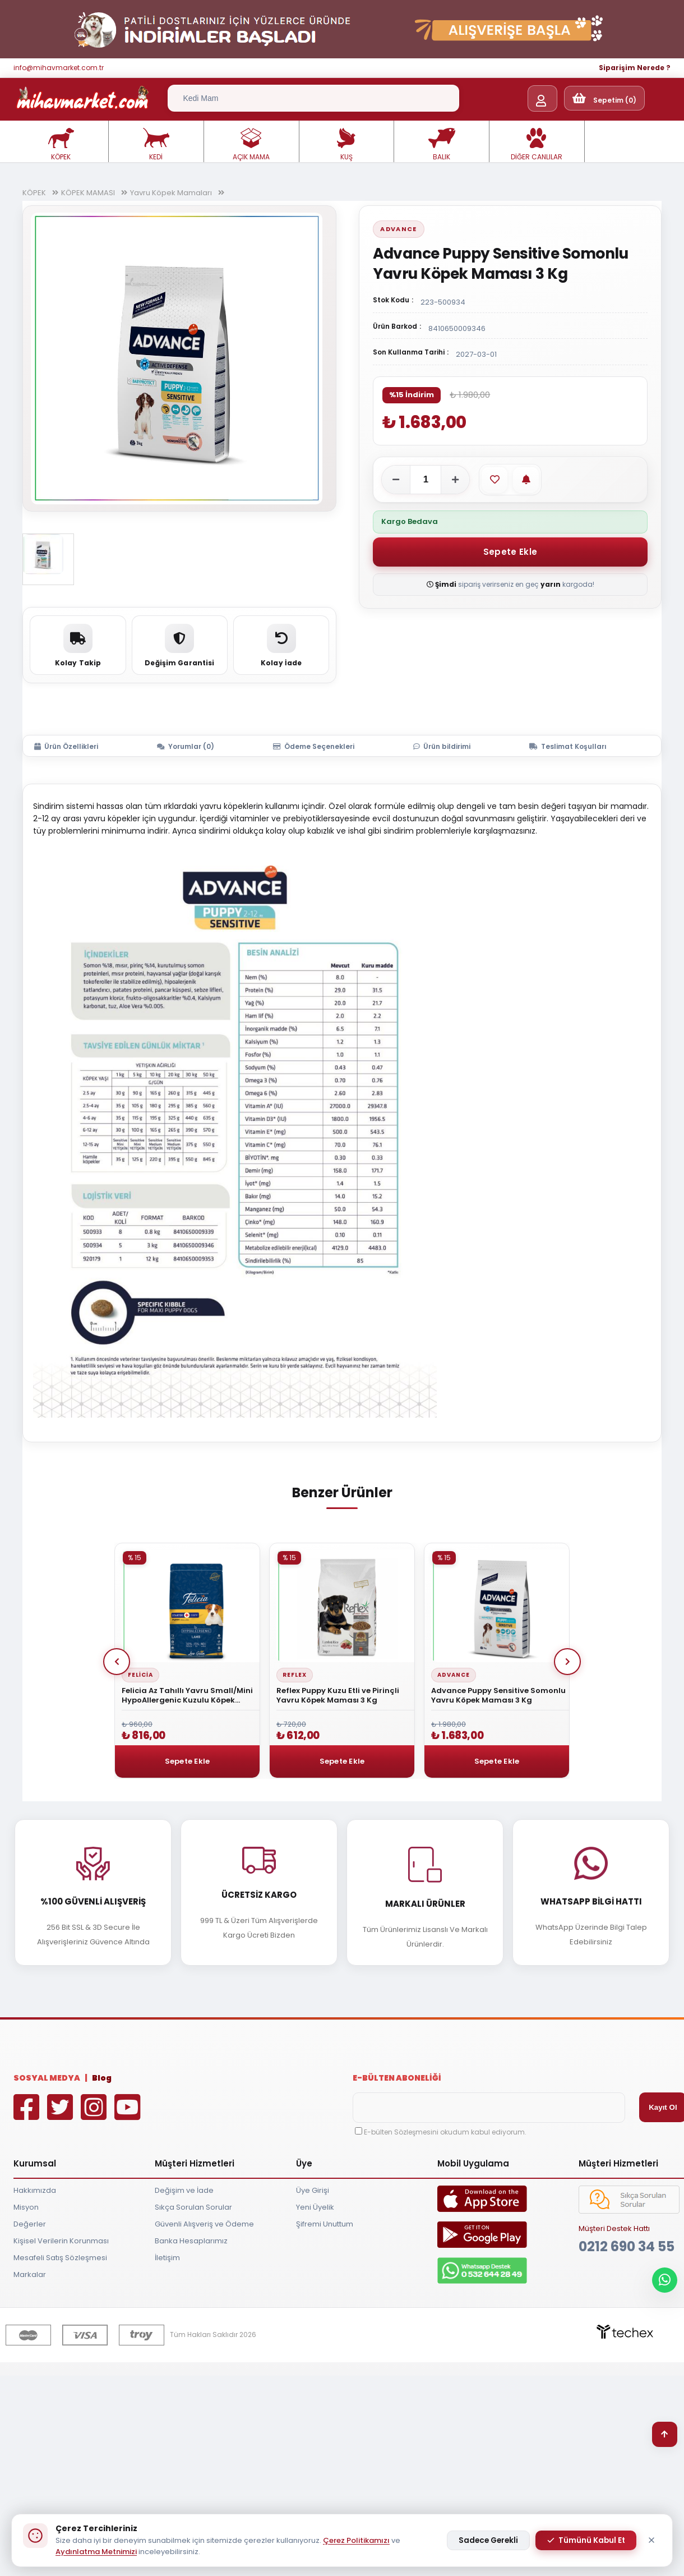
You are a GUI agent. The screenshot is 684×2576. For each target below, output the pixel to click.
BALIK (442, 145)
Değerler (29, 2224)
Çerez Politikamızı (356, 2540)
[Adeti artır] (455, 480)
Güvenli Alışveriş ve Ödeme (204, 2224)
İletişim (167, 2257)
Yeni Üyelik (315, 2207)
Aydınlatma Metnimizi (96, 2551)
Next (567, 1661)
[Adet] (425, 480)
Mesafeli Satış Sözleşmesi (60, 2257)
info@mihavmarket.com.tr (58, 67)
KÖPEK (61, 145)
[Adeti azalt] (396, 480)
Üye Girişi (312, 2190)
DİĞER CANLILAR (536, 145)
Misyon (26, 2207)
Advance (398, 228)
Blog (102, 2077)
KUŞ (346, 145)
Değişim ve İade (184, 2190)
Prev (116, 1661)
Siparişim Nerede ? (635, 67)
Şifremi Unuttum (324, 2224)
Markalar (29, 2274)
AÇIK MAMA (251, 145)
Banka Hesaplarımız (191, 2240)
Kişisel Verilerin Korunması (61, 2240)
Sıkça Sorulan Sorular (193, 2207)
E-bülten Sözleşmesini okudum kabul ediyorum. (445, 2132)
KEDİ (156, 145)
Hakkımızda (34, 2190)
